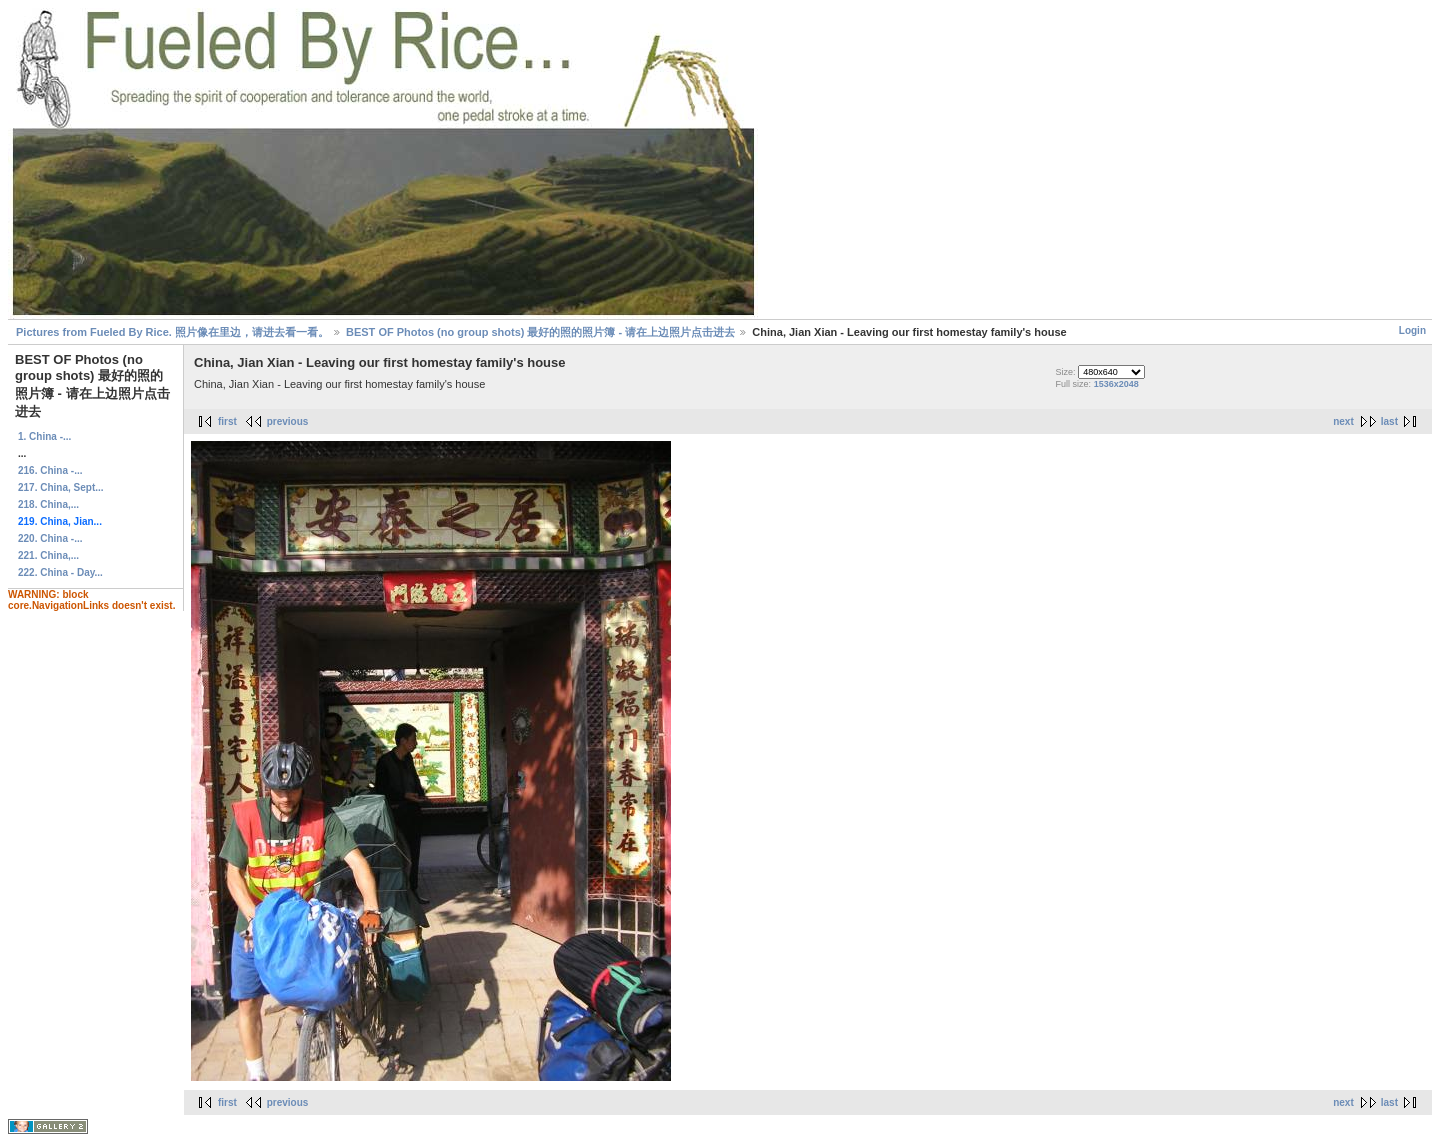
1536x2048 (1116, 384)
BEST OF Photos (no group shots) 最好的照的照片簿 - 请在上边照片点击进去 (540, 332)
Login (1412, 330)
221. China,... (48, 555)
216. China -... (50, 470)
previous (288, 421)
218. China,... (48, 504)
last (1389, 421)
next (1343, 421)
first (227, 421)
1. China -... (44, 436)
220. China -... (50, 538)
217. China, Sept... (61, 487)
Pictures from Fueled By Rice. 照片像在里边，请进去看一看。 (172, 332)
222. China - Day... (60, 572)
